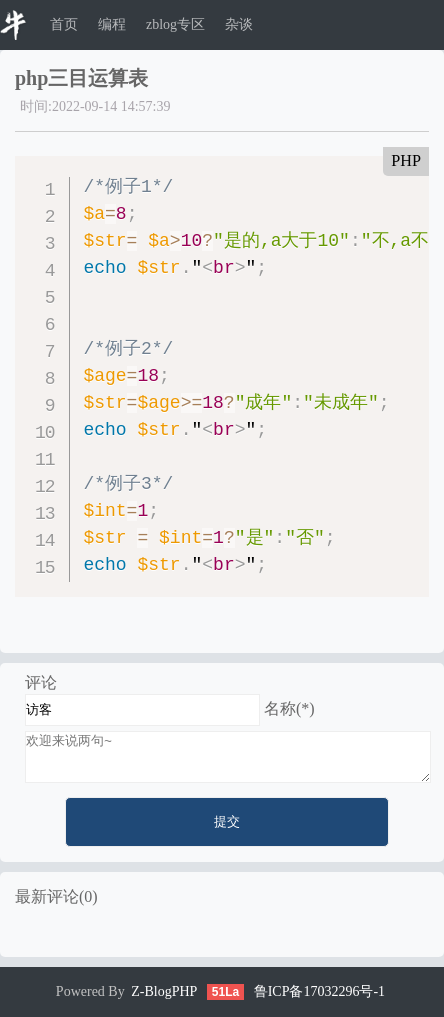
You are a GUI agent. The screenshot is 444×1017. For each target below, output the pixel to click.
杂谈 (239, 24)
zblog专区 (175, 24)
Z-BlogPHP (164, 991)
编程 (112, 24)
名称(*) (289, 708)
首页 (64, 24)
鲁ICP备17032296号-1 (319, 991)
